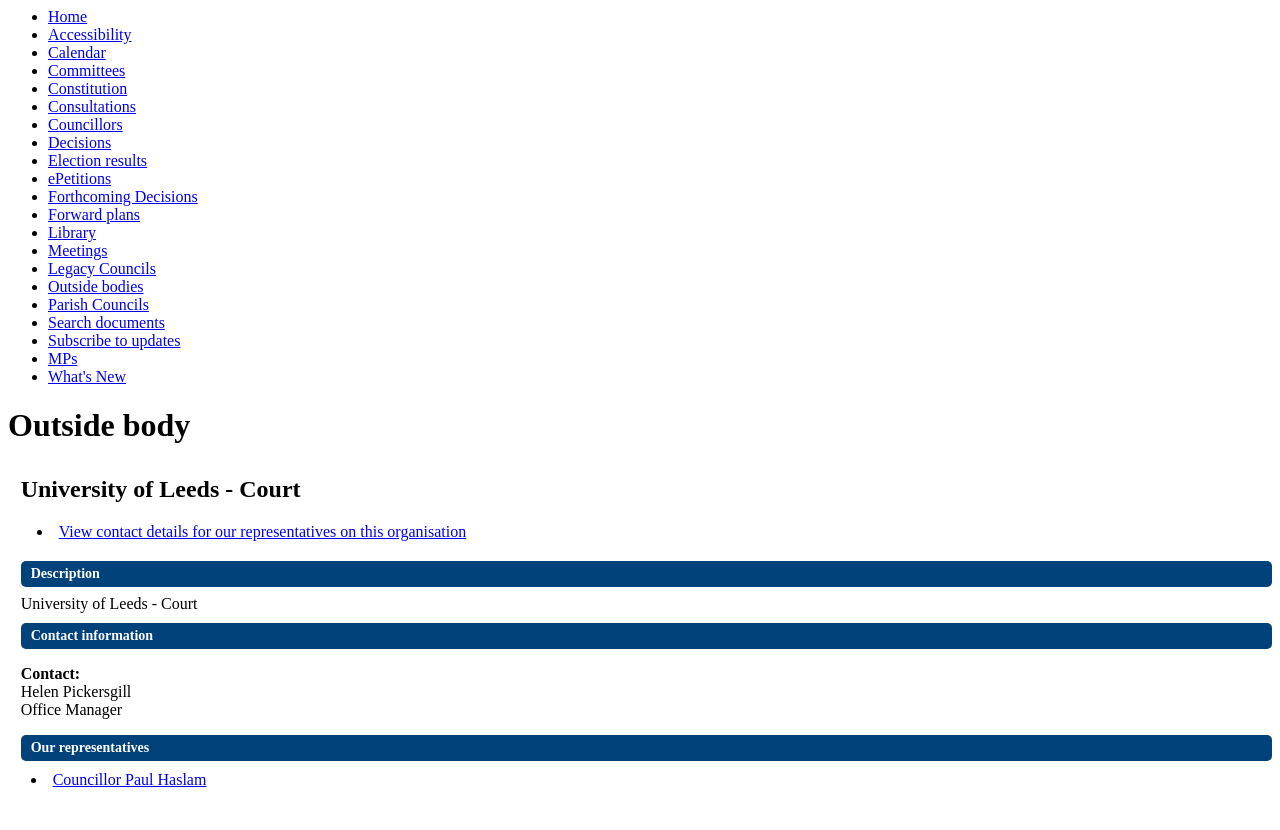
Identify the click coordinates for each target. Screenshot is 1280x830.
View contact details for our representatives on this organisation (263, 531)
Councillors (85, 124)
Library (72, 232)
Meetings (78, 250)
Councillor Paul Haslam (130, 779)
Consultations (92, 106)
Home (67, 16)
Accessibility (90, 34)
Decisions (79, 142)
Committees (86, 70)
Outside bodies (96, 286)
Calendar (77, 52)
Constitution (87, 88)
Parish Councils (98, 304)
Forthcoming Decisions (123, 196)
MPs (62, 358)
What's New (87, 376)
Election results (97, 160)
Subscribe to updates (114, 340)
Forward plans (94, 214)
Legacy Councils (102, 268)
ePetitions (79, 178)
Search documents (106, 322)
